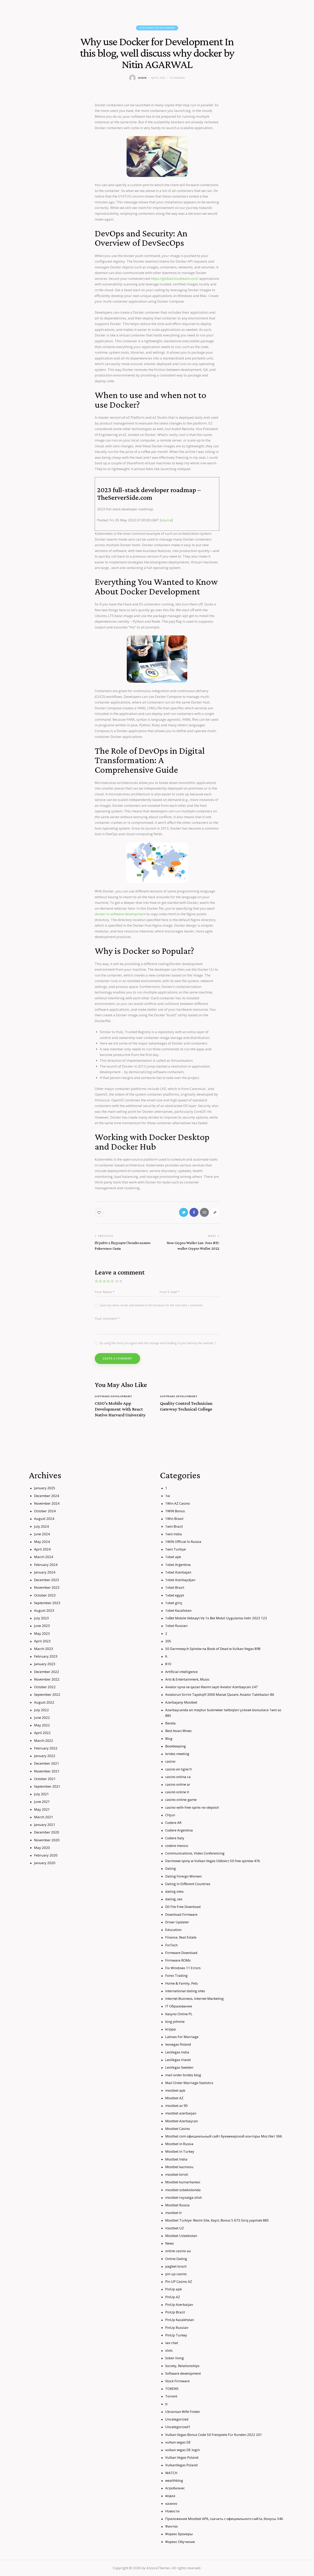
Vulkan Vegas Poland (181, 2457)
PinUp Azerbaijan (179, 2304)
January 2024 (44, 1572)
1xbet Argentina (178, 1564)
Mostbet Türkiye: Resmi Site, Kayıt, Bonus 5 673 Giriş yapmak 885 (217, 2220)
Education (173, 1929)
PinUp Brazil (175, 2312)
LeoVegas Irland (178, 2059)
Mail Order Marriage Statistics (189, 2082)
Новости (172, 2511)
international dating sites (185, 1991)
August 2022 (44, 1702)
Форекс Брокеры (179, 2534)
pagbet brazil (176, 2266)
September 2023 (47, 1603)
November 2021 (46, 1771)
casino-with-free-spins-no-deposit (192, 1807)
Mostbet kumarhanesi (182, 2182)
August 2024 (44, 1518)
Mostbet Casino (177, 2128)
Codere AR (173, 1822)
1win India (173, 1534)
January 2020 (44, 1863)
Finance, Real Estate (180, 1937)
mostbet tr (173, 2212)
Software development (157, 27)
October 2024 (45, 1511)
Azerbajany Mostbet (181, 1702)
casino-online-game (181, 1799)
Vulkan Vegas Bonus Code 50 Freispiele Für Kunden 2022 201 (213, 2434)
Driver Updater (177, 1922)
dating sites (174, 1891)
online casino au (178, 2251)
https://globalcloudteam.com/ (174, 278)
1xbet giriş (173, 1603)
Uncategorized (176, 2419)
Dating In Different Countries (187, 1884)
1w (167, 1495)
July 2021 (41, 1794)
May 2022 (42, 1725)
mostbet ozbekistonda (183, 2190)
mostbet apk (175, 2090)
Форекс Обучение (180, 2541)
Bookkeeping (175, 1746)
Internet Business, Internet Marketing (194, 1998)
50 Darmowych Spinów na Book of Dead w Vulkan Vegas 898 (213, 1648)
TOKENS (171, 2388)
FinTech (171, 1945)
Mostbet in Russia (179, 2143)
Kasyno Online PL (178, 2014)
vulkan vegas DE (178, 2442)
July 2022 (41, 1710)
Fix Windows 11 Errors (183, 1968)
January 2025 (44, 1488)
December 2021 (46, 1763)
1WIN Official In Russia (183, 1541)
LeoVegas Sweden (179, 2067)
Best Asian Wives (178, 1730)
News (169, 2243)
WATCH (171, 2473)
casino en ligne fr (178, 1769)
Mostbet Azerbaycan (181, 2121)
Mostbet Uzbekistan (181, 2235)
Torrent (171, 2396)
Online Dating (176, 2258)
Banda (170, 1723)
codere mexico (176, 1845)
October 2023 (45, 1595)
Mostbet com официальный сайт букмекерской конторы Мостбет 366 (223, 2136)
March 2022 (43, 1740)
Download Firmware (181, 1914)
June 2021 (42, 1801)
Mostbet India (176, 2159)
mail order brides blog (183, 2075)
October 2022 (45, 1687)
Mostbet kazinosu (179, 2167)
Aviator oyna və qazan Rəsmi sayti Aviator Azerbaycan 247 (211, 1687)
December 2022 (46, 1671)
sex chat (171, 2342)
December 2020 (46, 1832)
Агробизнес (175, 2488)
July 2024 (41, 1526)
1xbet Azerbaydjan (180, 1580)
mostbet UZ (174, 2228)
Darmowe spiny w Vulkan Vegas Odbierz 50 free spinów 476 (212, 1860)
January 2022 (44, 1755)
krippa (170, 2029)
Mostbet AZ (174, 2098)
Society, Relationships (182, 2365)
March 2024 (43, 1556)
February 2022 (45, 1748)
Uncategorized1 (177, 2426)
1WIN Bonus (175, 1511)
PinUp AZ (172, 2297)
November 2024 (46, 1503)
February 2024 (45, 1564)
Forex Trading (176, 1975)
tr (166, 2404)
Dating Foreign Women (183, 1876)
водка (170, 2495)
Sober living (174, 2358)
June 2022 (42, 1717)
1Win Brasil (174, 1518)
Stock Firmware (177, 2381)
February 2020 (45, 1855)
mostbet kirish (176, 2174)
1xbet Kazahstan (178, 1610)
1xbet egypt (174, 1595)
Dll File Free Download (183, 1906)
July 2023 (41, 1618)
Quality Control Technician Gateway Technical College (186, 1406)
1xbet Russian (176, 1625)
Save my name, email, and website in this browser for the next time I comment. (151, 1305)
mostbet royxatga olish (183, 2197)
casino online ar (177, 1784)
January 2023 (44, 1664)
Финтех (171, 2526)
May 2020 (42, 1847)
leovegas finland (178, 2044)
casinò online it (177, 1792)
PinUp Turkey (176, 2335)
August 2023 (44, 1610)
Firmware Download (181, 1952)
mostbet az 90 (176, 2105)
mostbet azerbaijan (180, 2113)
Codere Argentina (179, 1830)
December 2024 (46, 1495)
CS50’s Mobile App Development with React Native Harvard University (120, 1408)
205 (168, 1641)
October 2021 (45, 1778)
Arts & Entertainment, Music (187, 1679)
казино (171, 2503)
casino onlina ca (178, 1776)
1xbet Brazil (174, 1587)
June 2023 (42, 1625)
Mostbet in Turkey (179, 2151)
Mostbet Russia (177, 2205)
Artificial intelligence (181, 1671)
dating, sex (173, 1899)
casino (170, 1761)
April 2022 (42, 1732)
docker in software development (120, 914)
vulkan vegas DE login (182, 2450)
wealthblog (174, 2480)
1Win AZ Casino (177, 1503)
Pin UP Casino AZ (178, 2281)
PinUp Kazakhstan (179, 2319)
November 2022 (46, 1679)
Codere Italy (174, 1838)
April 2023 (42, 1641)
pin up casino (176, 2274)
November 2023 (46, 1587)
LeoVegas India (177, 2052)
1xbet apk (173, 1556)
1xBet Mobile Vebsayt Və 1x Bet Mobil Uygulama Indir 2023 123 (216, 1618)
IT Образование (178, 2006)
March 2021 (43, 1817)
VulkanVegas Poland (181, 2465)
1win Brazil (174, 1526)
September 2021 (47, 1786)
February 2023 (45, 1656)
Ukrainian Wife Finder (182, 2411)
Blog (168, 1738)
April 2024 (42, 1549)
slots (169, 2350)
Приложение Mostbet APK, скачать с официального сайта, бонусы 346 (224, 2518)
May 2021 (42, 1809)
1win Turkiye (175, 1549)
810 (168, 1664)
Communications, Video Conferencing (194, 1853)
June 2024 (42, 1534)
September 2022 (47, 1694)
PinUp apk (173, 2289)
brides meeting (177, 1753)
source (166, 520)
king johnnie (175, 2021)
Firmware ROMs (178, 1960)
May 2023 (42, 1633)
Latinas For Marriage (181, 2036)
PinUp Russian (176, 2327)
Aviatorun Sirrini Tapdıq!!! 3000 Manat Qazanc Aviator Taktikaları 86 (219, 1694)
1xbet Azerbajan (178, 1572)
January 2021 (44, 1824)
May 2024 (42, 1541)
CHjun (170, 1815)
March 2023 (43, 1648)
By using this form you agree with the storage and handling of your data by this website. (158, 1343)
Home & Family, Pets (181, 1983)
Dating (170, 1868)
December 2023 (46, 1580)
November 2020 (46, 1840)
